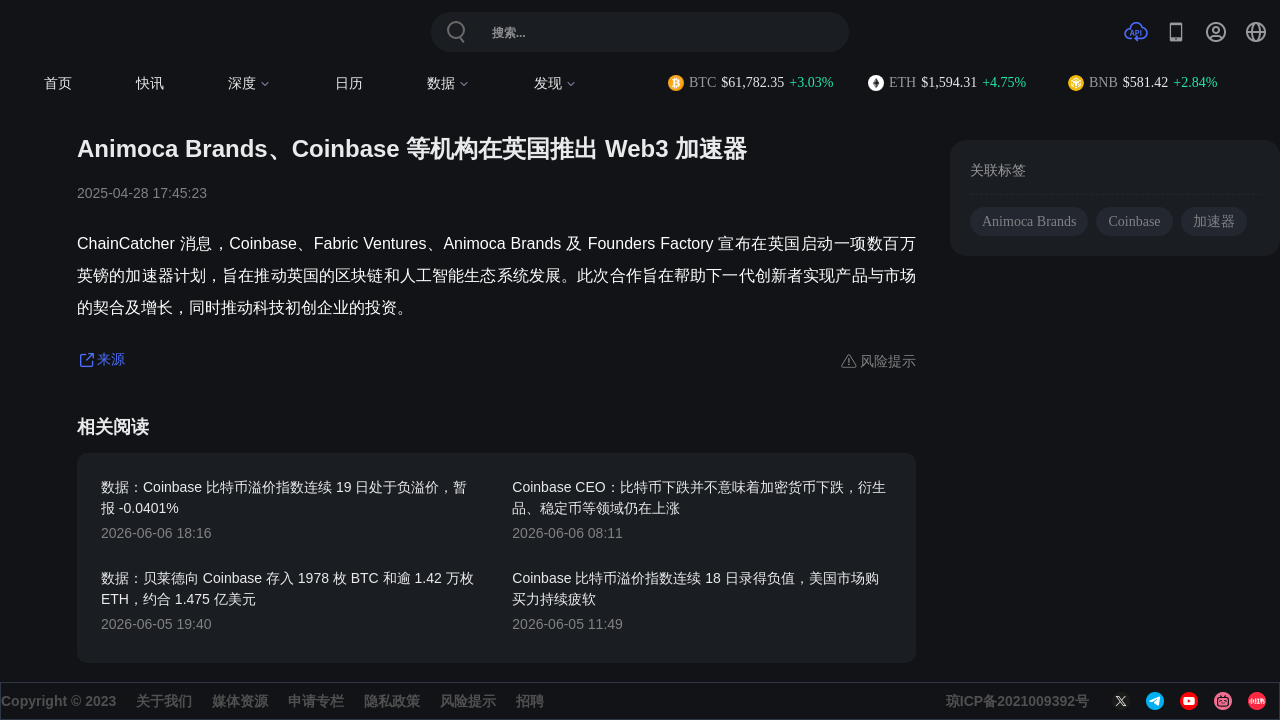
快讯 (150, 83)
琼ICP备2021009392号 (1017, 701)
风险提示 (468, 701)
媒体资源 (240, 701)
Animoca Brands (1029, 221)
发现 (555, 83)
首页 (58, 83)
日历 (349, 83)
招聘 (530, 701)
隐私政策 (392, 701)
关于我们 (164, 701)
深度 (249, 83)
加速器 (1214, 221)
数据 (448, 83)
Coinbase (1134, 221)
